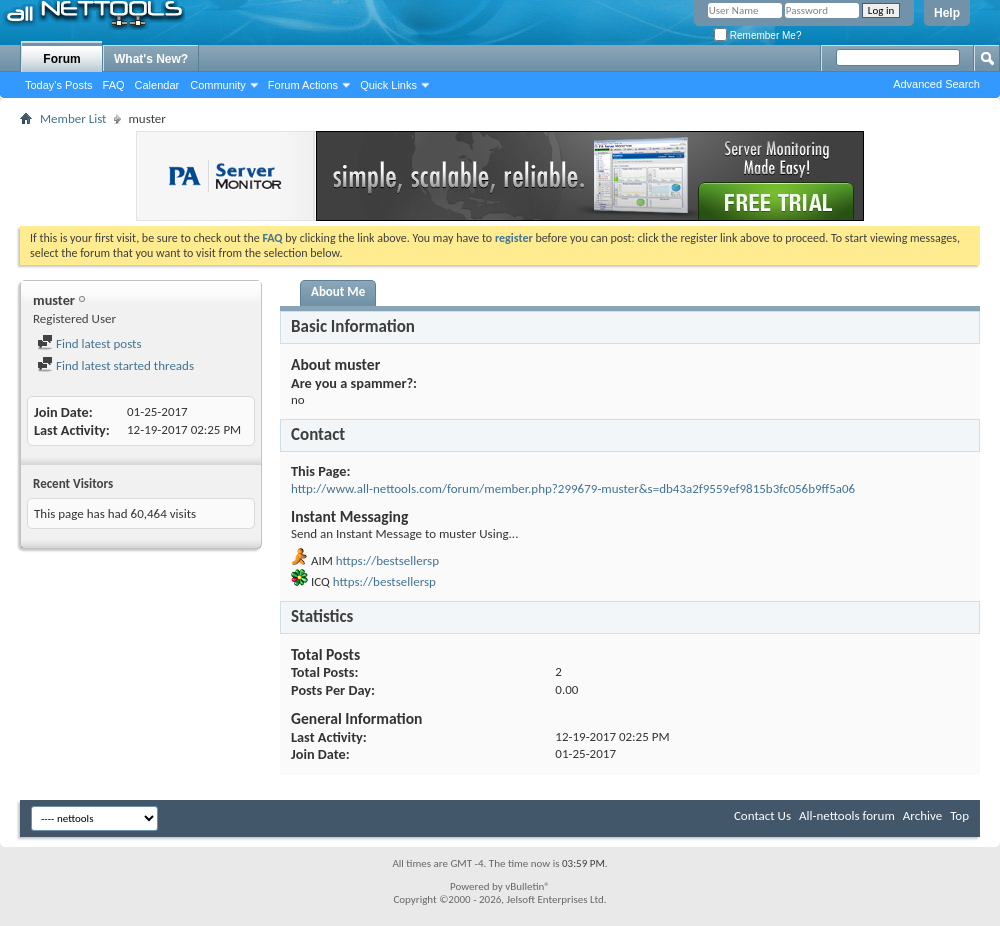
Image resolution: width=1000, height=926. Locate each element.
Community (218, 85)
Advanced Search (936, 84)
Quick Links (388, 85)
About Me (338, 291)
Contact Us (762, 815)
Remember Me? (757, 35)
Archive (922, 815)
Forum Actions (303, 85)
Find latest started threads (115, 365)
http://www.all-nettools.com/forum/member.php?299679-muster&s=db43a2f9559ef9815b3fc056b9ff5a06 (573, 488)
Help (947, 13)
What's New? (151, 59)
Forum (61, 59)
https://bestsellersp (387, 560)
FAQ (114, 85)
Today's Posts (59, 85)
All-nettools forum (847, 815)
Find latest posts (89, 343)
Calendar (157, 85)
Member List (73, 118)
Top (959, 815)
